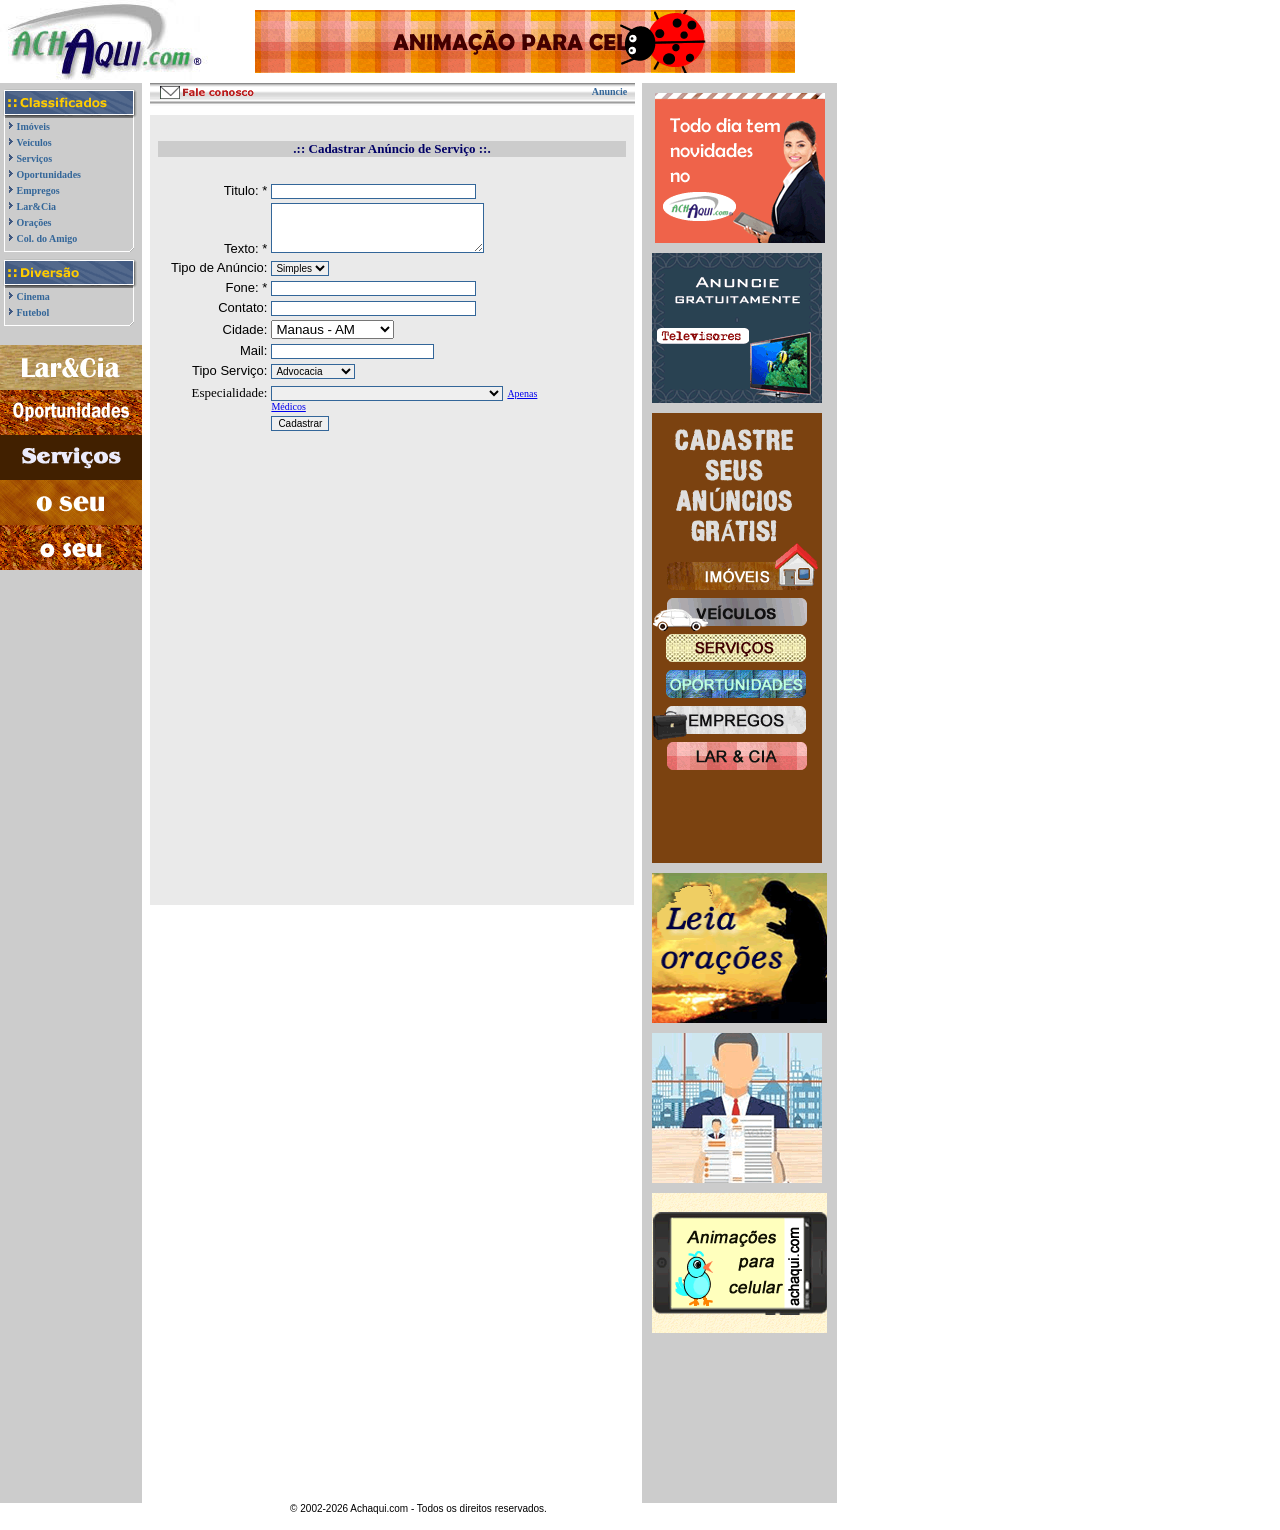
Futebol (33, 312)
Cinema (33, 296)
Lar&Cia (36, 206)
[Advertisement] (71, 668)
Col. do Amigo (47, 238)
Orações (34, 222)
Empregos (38, 190)
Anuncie (610, 91)
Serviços (35, 158)
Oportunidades (49, 174)
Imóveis (33, 126)
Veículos (34, 142)
